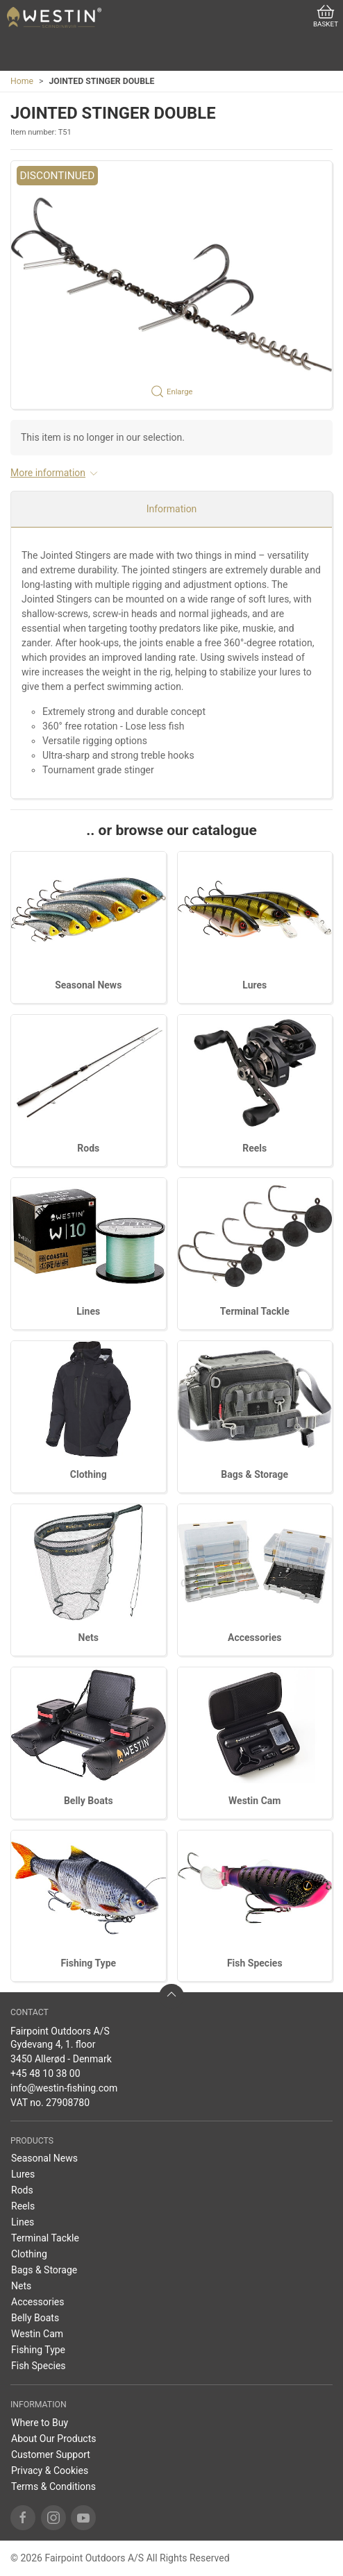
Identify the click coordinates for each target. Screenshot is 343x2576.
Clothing (88, 1474)
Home (21, 81)
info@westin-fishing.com (63, 2088)
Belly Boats (88, 1800)
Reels (254, 1148)
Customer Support (50, 2454)
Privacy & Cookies (49, 2470)
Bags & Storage (254, 1474)
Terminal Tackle (255, 1311)
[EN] (54, 17)
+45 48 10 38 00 (45, 2073)
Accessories (254, 1637)
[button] (171, 285)
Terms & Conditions (53, 2486)
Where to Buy (39, 2422)
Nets (88, 1637)
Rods (88, 1148)
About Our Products (54, 2438)
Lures (254, 985)
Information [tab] (172, 508)
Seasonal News (88, 985)
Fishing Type (88, 1963)
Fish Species (255, 1963)
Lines (88, 1311)
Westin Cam (254, 1800)
